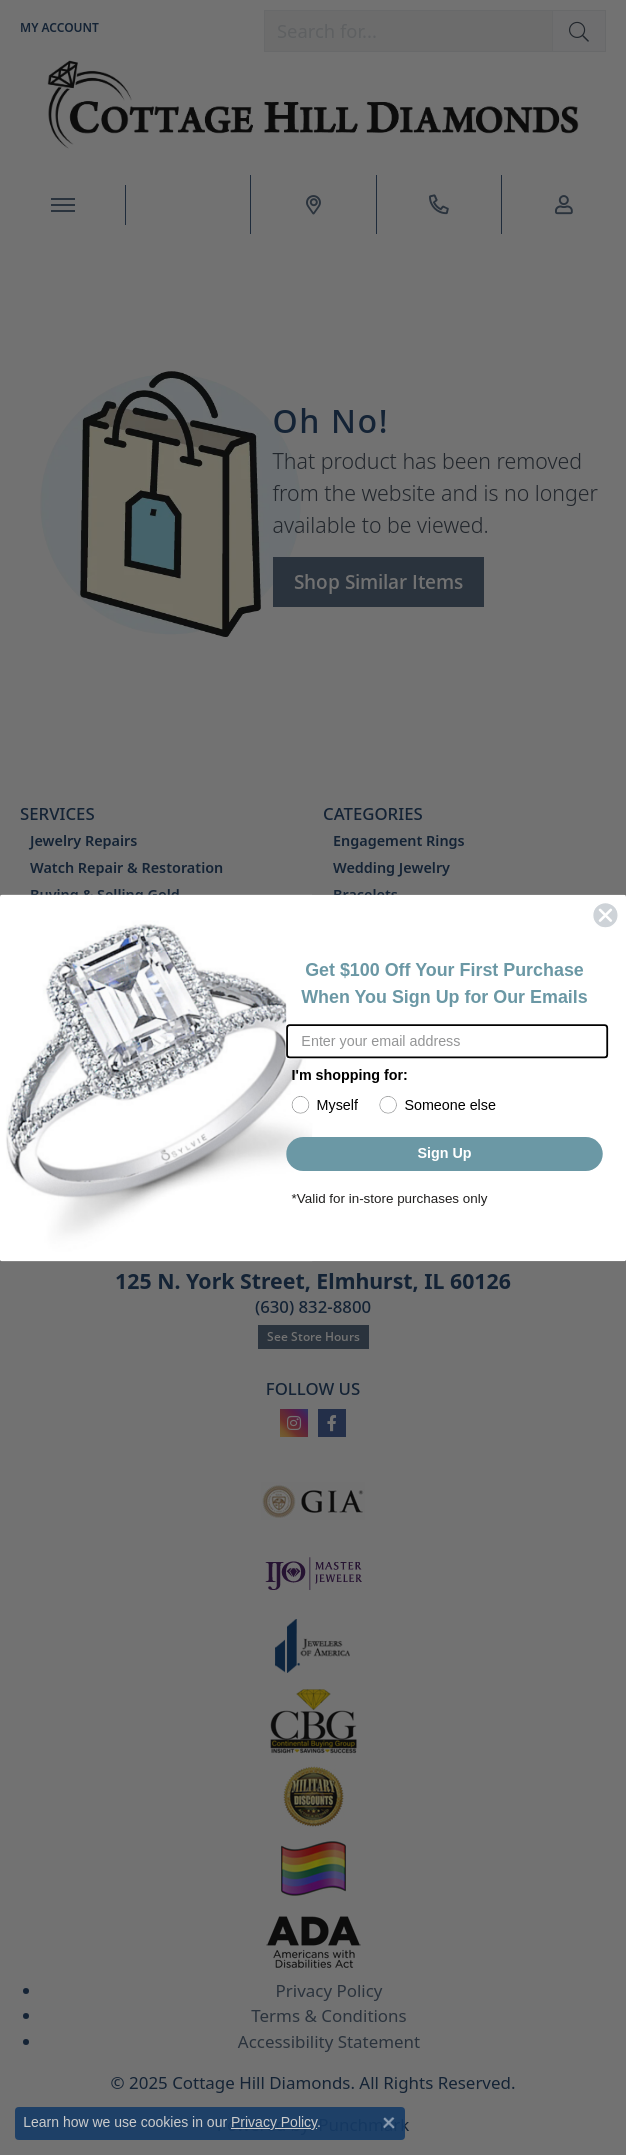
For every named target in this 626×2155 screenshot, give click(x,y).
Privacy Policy (274, 2122)
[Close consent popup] (389, 2123)
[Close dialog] (605, 915)
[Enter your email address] (447, 1041)
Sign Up (444, 1153)
